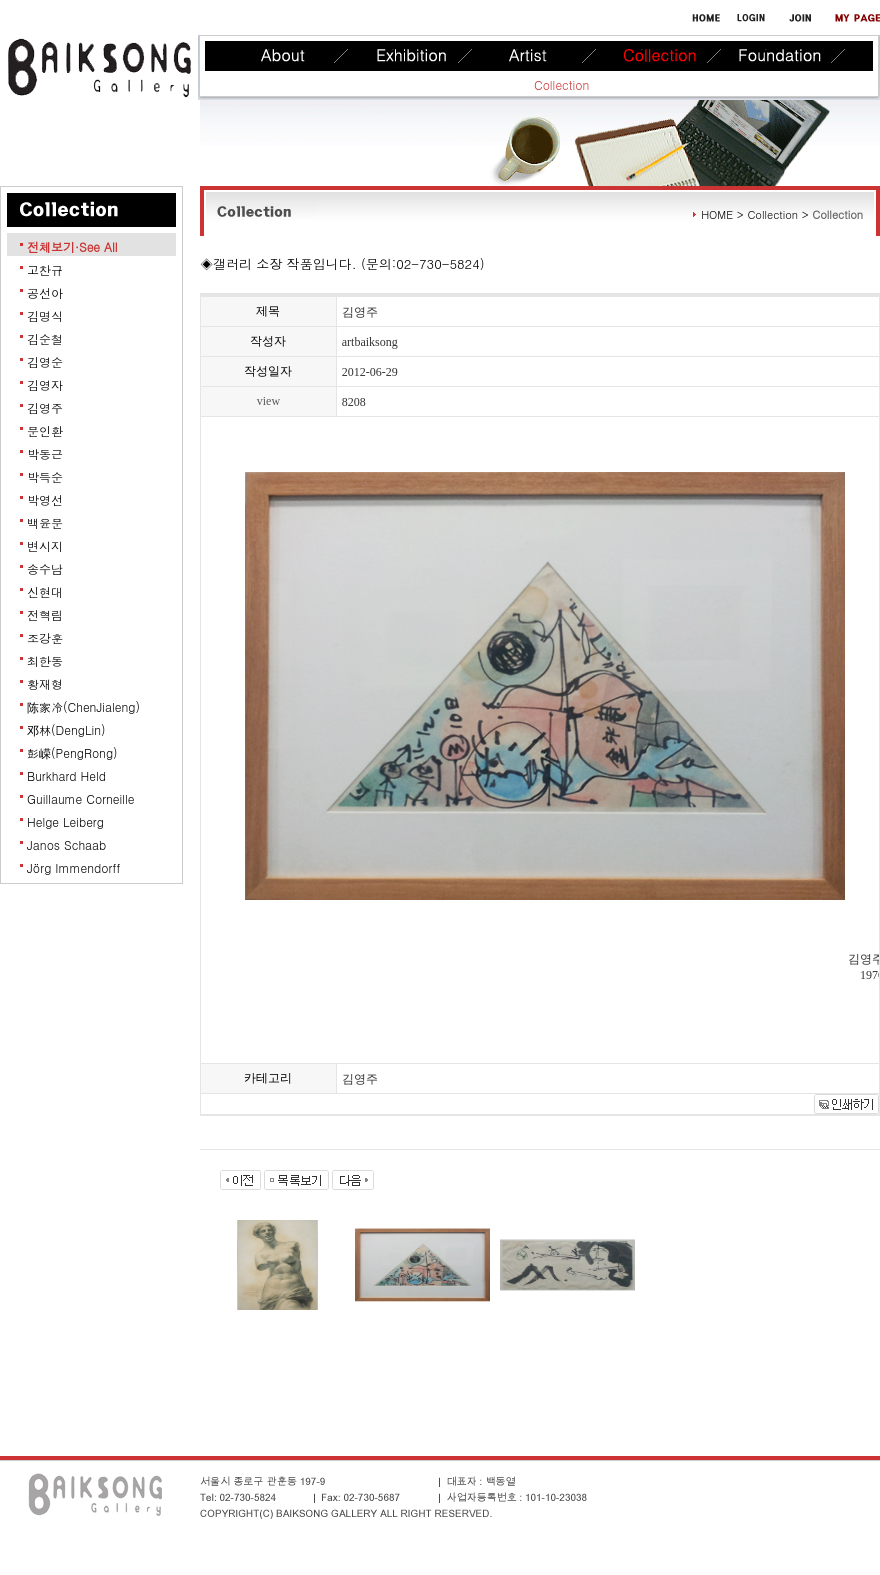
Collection (561, 84)
